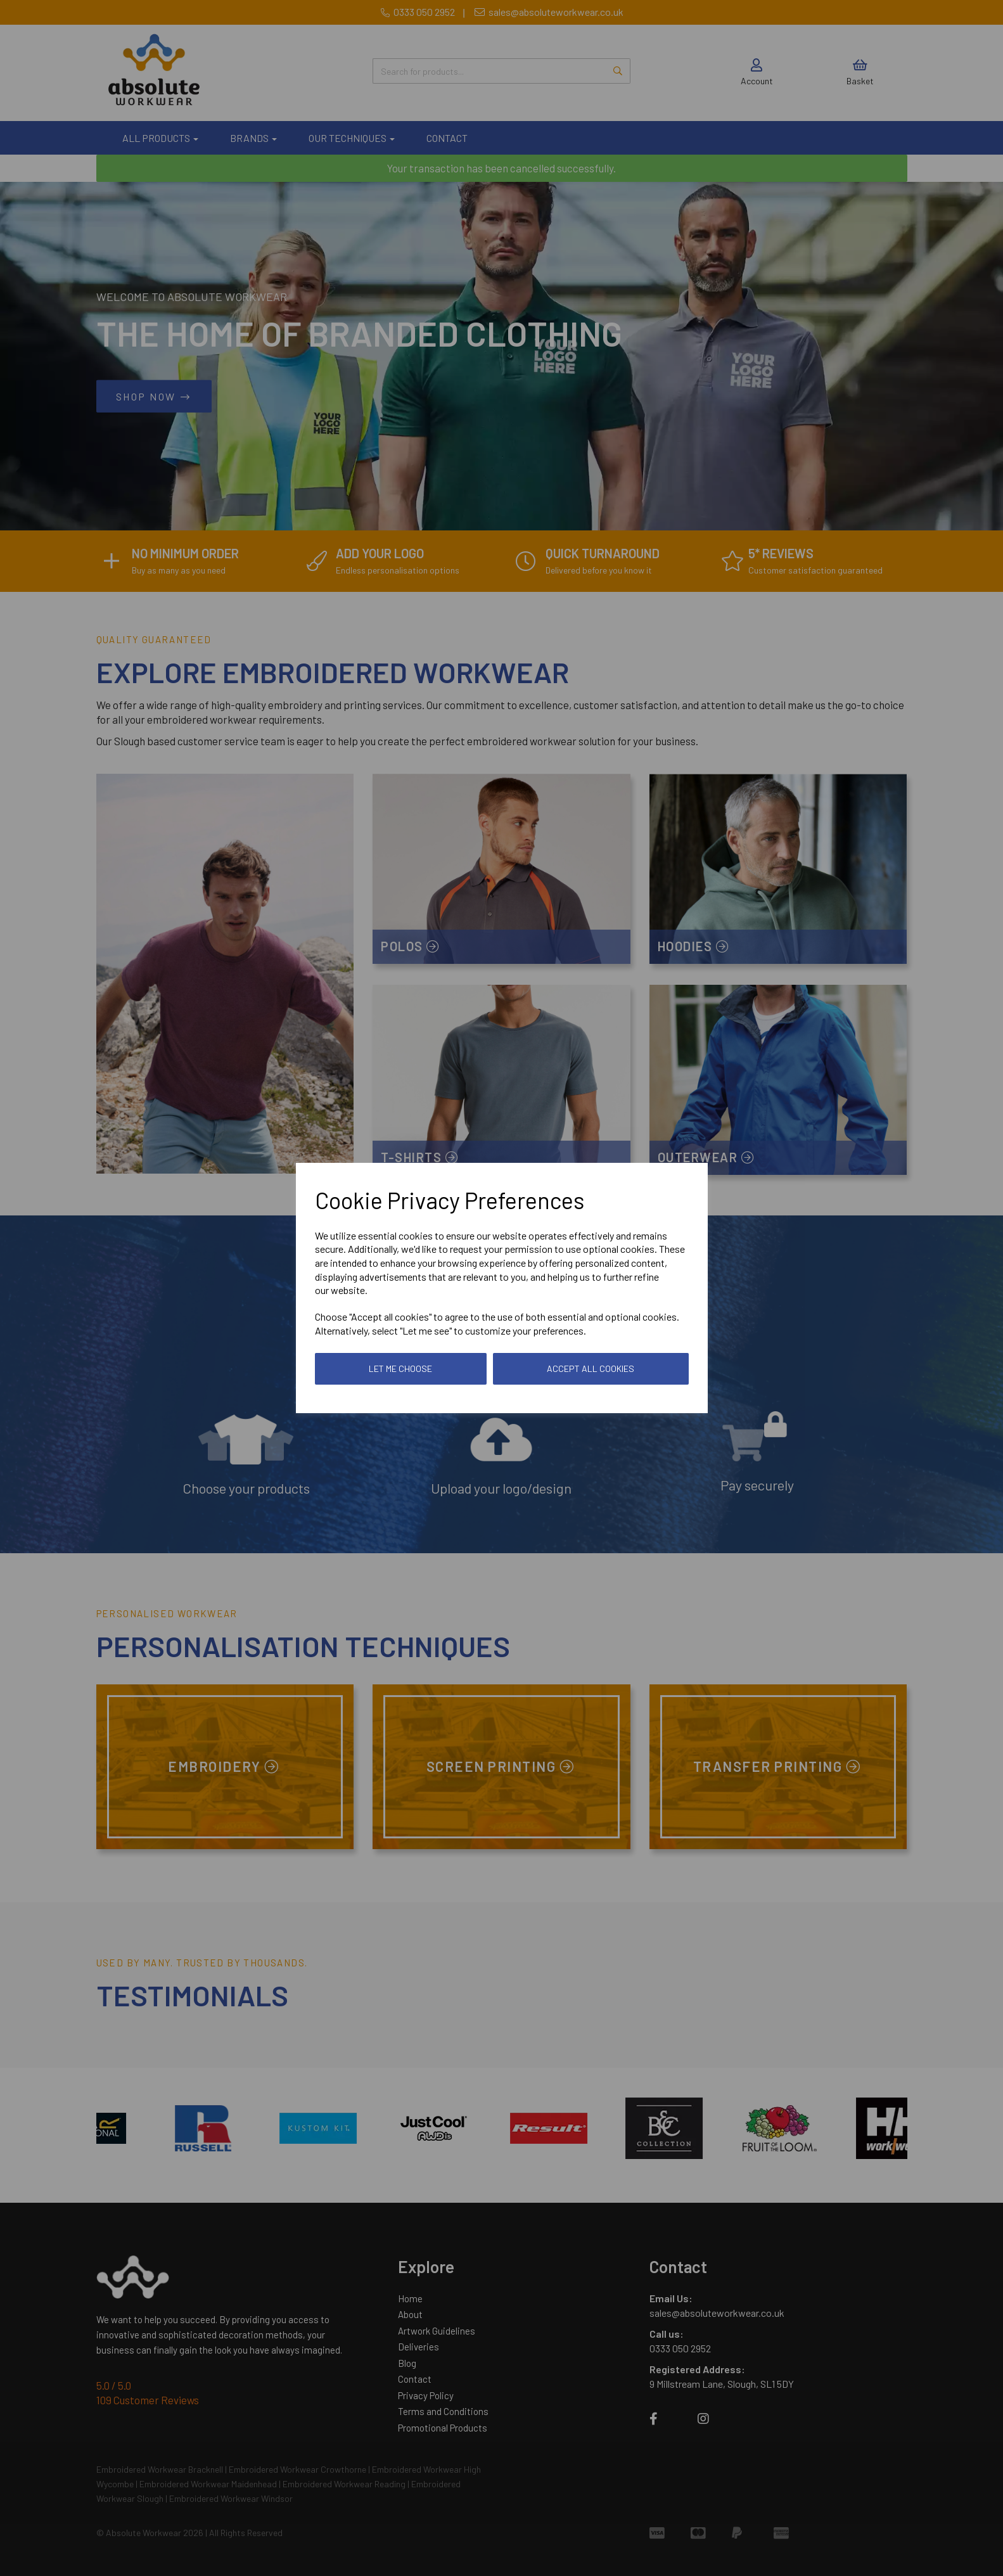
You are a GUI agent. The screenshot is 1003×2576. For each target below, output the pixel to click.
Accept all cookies (590, 1368)
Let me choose (400, 1368)
